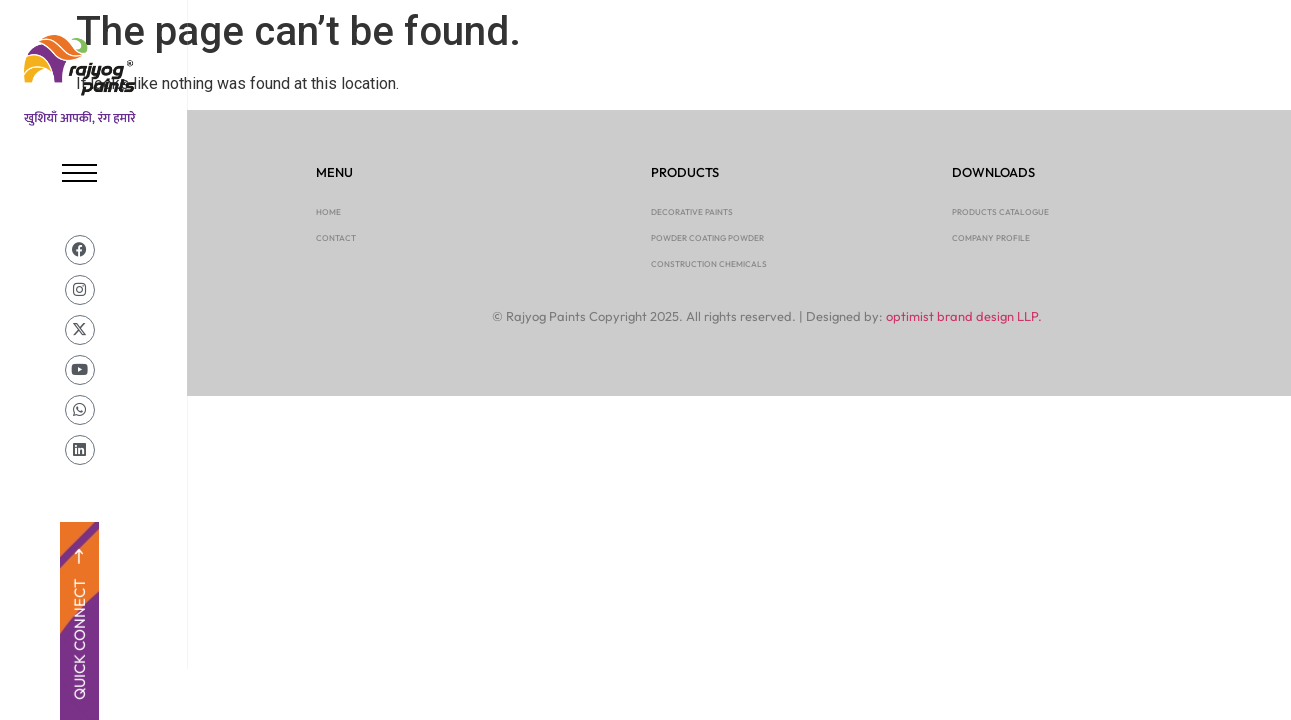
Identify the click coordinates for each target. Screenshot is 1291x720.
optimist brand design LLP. (964, 316)
